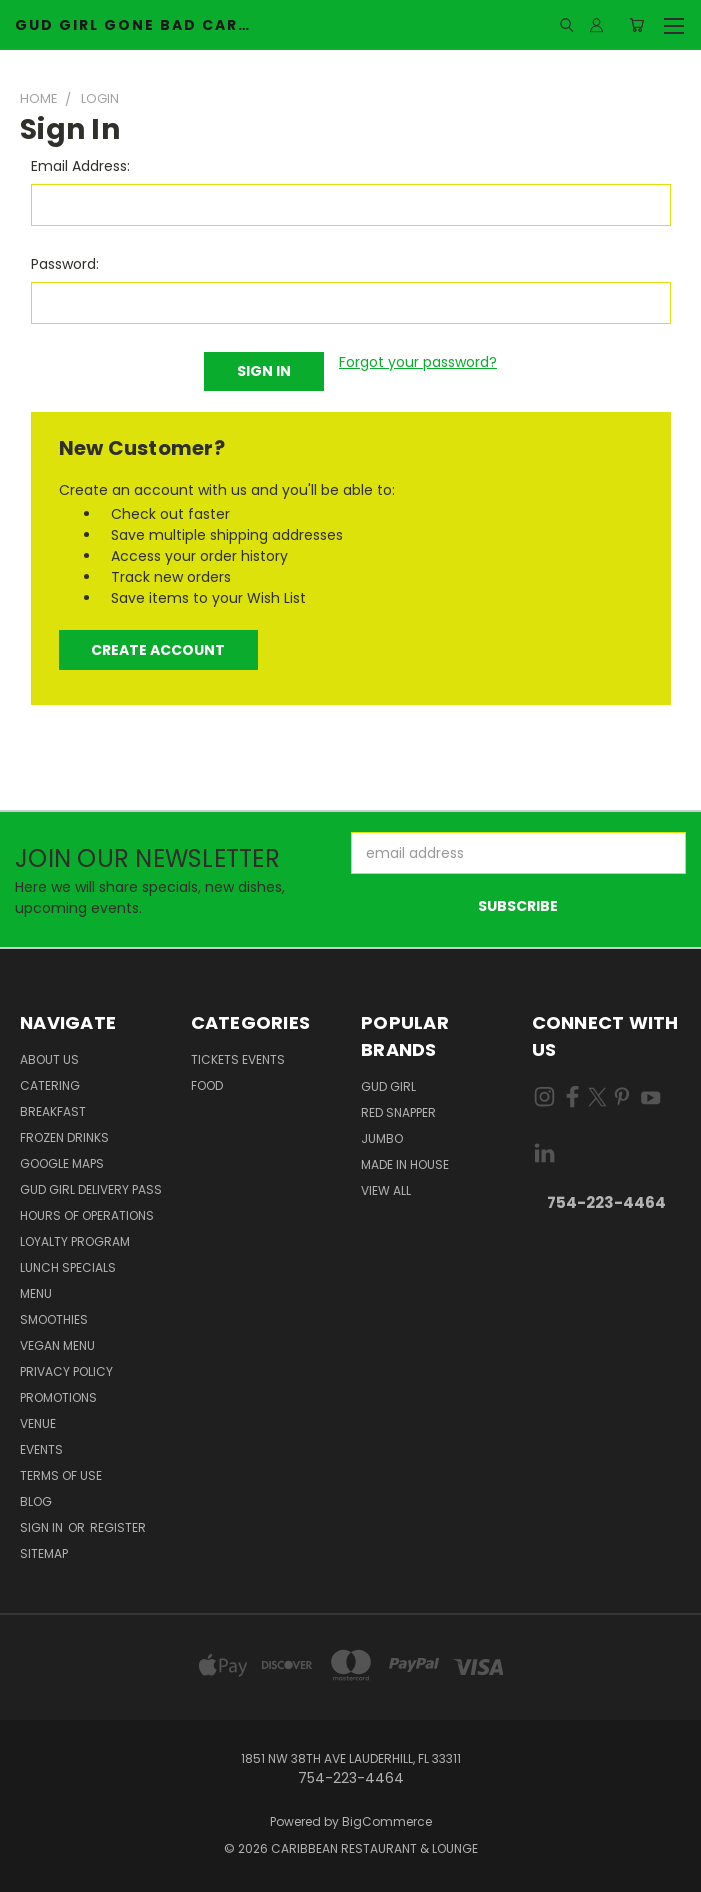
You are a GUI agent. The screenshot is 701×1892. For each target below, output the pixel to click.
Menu (36, 1293)
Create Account (158, 650)
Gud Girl (388, 1086)
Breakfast (53, 1111)
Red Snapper (398, 1112)
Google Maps (62, 1163)
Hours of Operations (87, 1215)
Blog (36, 1501)
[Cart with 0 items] (636, 25)
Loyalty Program (75, 1241)
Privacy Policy (66, 1371)
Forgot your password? (418, 362)
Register (118, 1527)
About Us (49, 1059)
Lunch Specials (68, 1267)
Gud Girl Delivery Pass (91, 1189)
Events (41, 1449)
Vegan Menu (57, 1345)
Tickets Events (238, 1059)
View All (386, 1190)
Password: (65, 264)
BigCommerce (387, 1821)
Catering (50, 1085)
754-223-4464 (606, 1202)
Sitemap (44, 1553)
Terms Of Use (61, 1475)
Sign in (43, 1527)
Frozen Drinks (64, 1137)
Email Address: (80, 166)
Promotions (58, 1397)
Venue (38, 1423)
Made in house (405, 1164)
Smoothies (54, 1319)
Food (207, 1085)
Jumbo (382, 1138)
